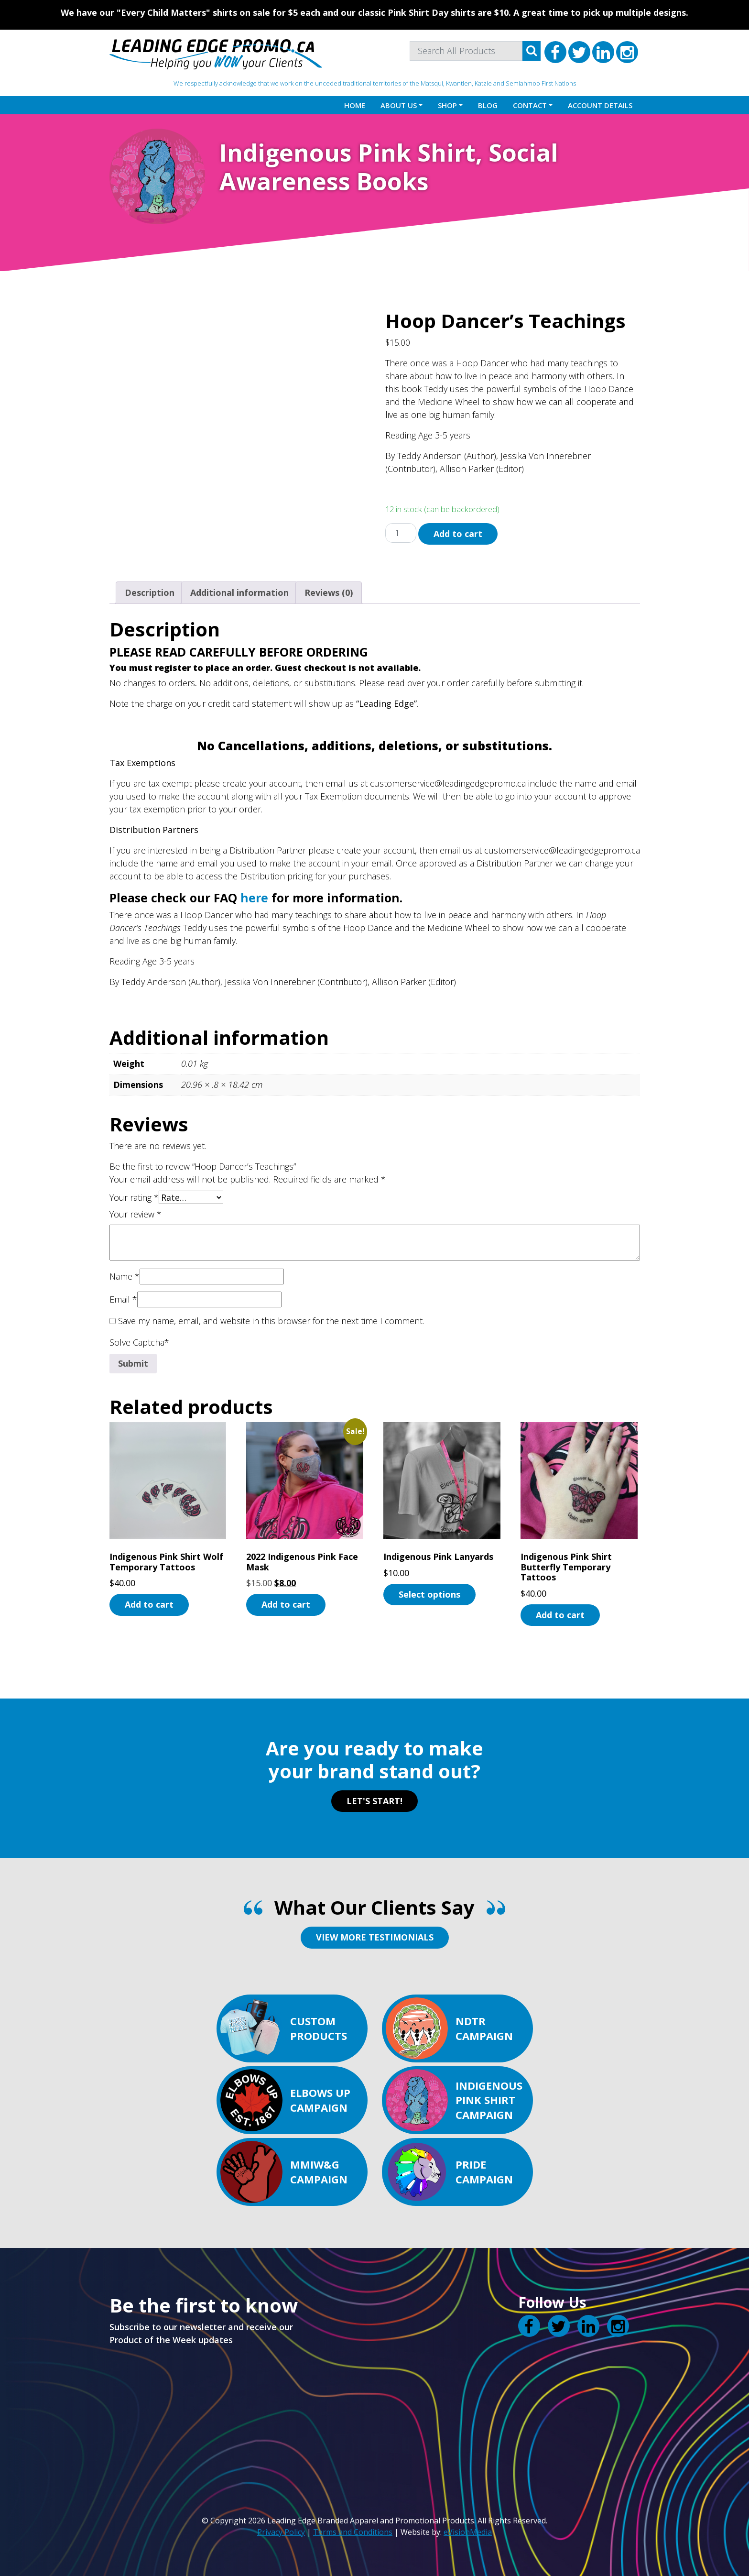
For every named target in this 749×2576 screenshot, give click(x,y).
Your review (135, 1214)
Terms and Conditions (352, 2532)
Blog (488, 105)
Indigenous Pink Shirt (347, 152)
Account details (600, 105)
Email (123, 1299)
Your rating (134, 1197)
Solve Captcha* (139, 1342)
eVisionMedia (468, 2532)
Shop (447, 105)
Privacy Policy (281, 2532)
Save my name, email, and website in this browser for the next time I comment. (271, 1320)
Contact (530, 105)
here (254, 897)
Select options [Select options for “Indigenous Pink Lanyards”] (429, 1594)
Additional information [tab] (239, 592)
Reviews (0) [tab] (328, 592)
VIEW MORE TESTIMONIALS (375, 1937)
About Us (398, 105)
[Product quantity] (400, 533)
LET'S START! (374, 1801)
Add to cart (458, 533)
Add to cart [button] (149, 1604)
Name (124, 1276)
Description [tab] (149, 592)
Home (354, 105)
